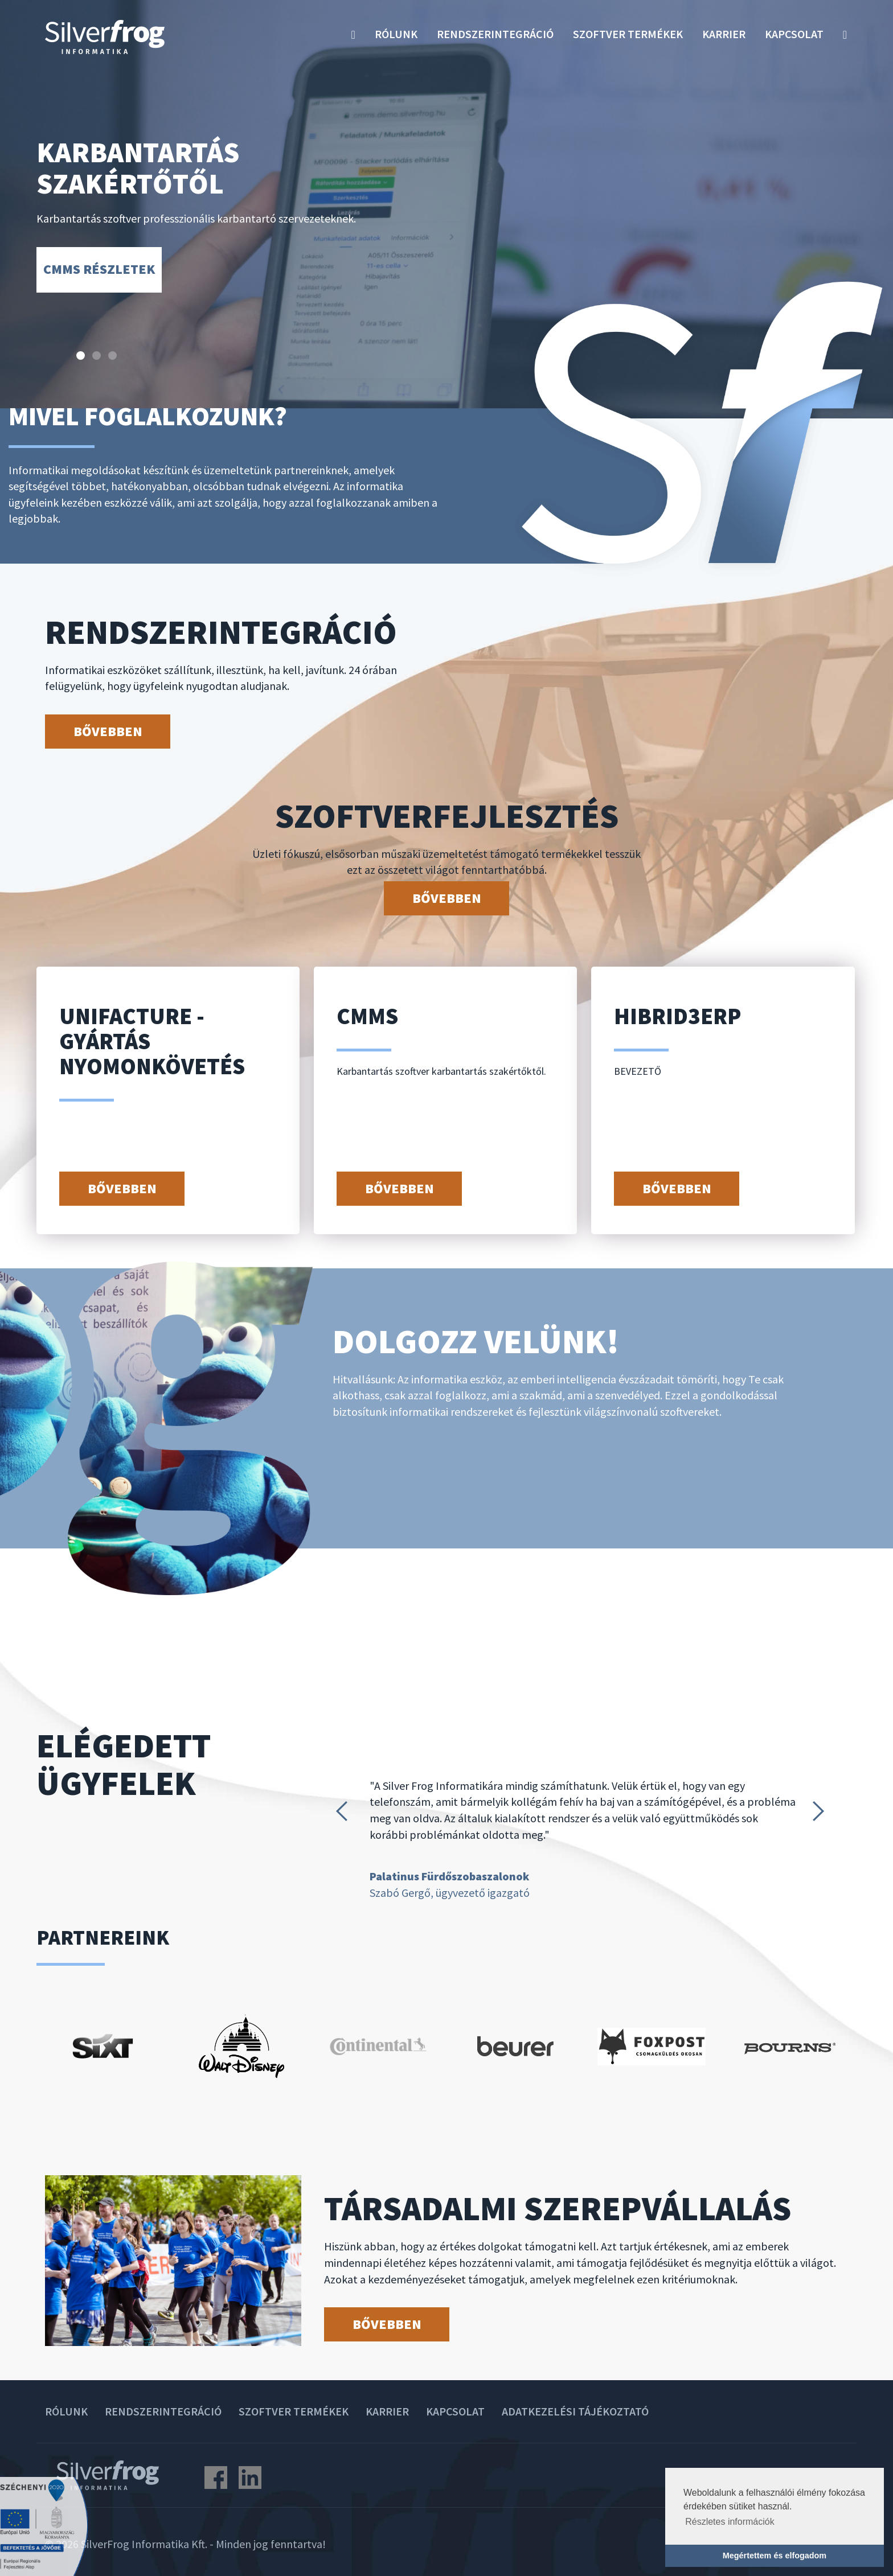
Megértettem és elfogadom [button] (774, 2555)
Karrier (723, 34)
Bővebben (107, 731)
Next (822, 1811)
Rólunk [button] (396, 34)
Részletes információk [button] (730, 2521)
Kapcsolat (794, 34)
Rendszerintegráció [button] (495, 34)
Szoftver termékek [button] (628, 34)
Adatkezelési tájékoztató (575, 2411)
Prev (344, 1811)
